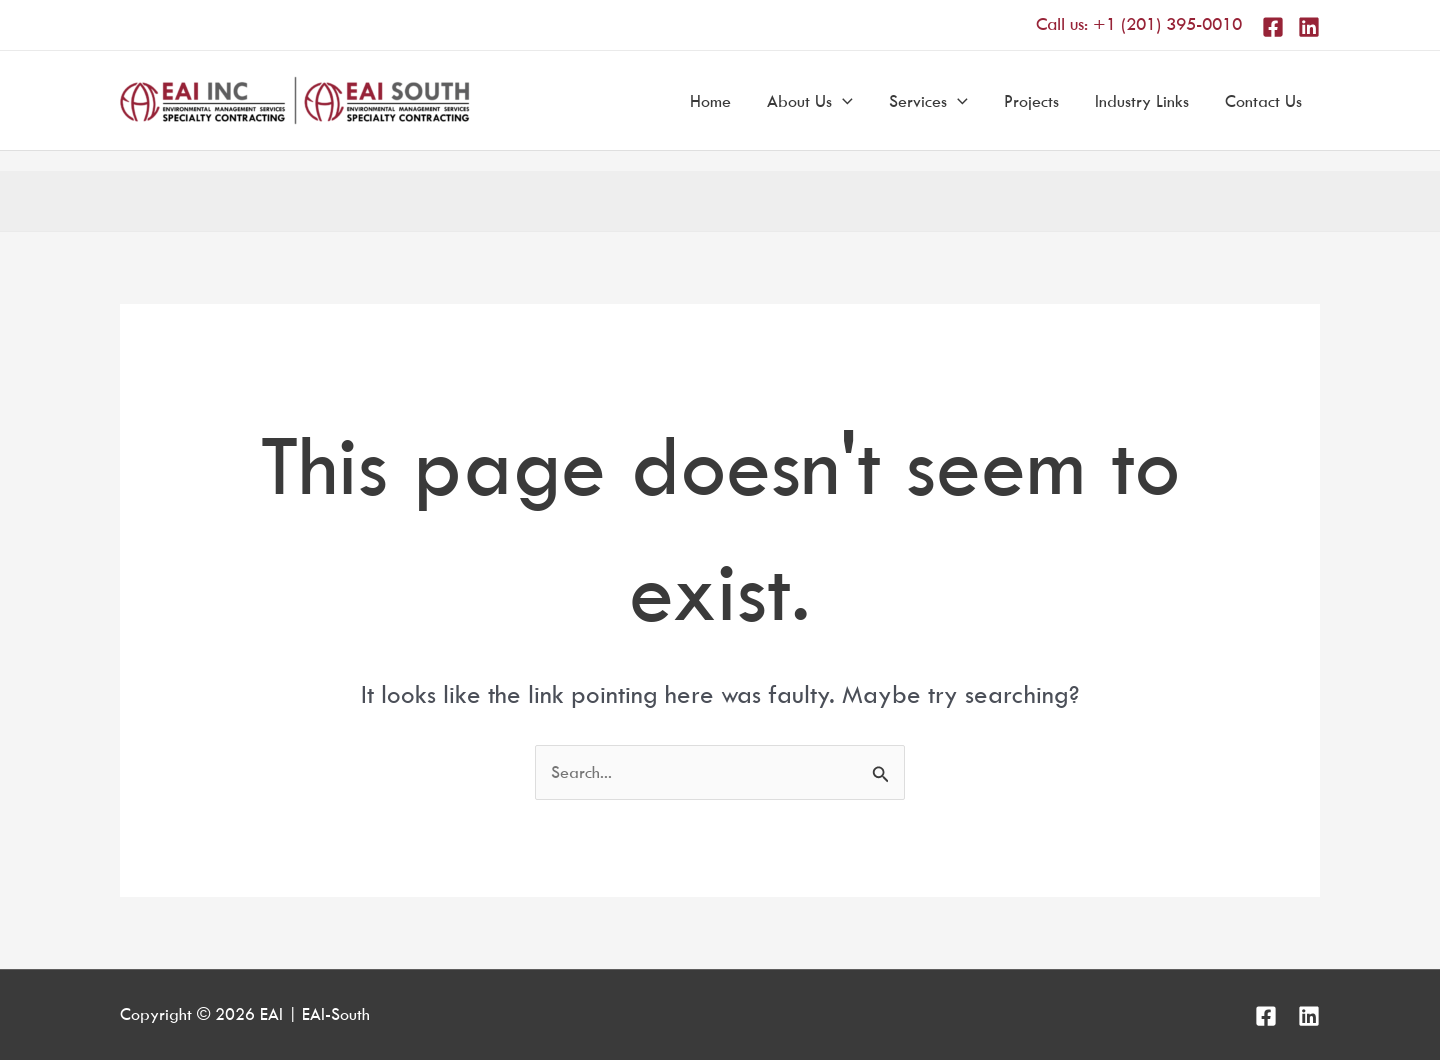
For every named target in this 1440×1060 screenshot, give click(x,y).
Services (928, 101)
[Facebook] (1273, 27)
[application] (842, 101)
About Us (810, 101)
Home (710, 101)
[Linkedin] (1309, 27)
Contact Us (1263, 101)
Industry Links (1142, 101)
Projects (1031, 101)
